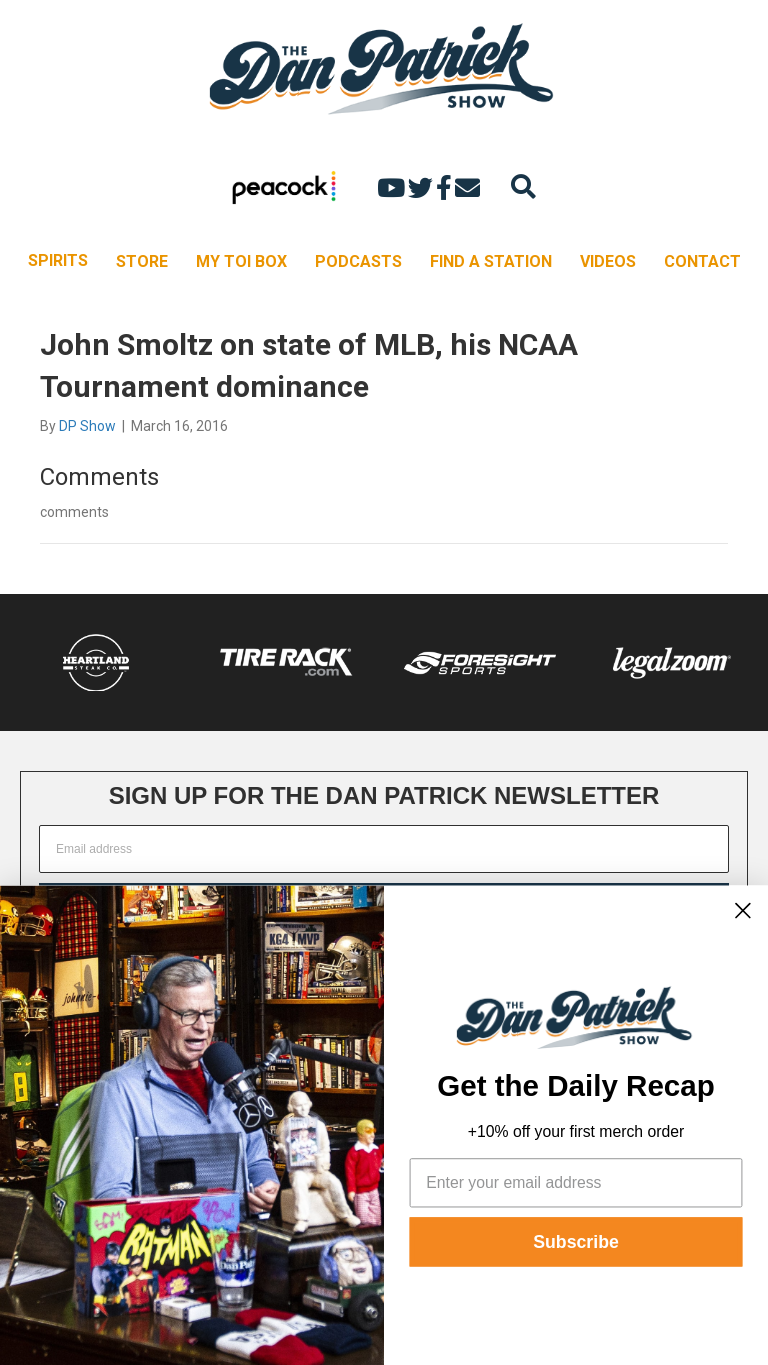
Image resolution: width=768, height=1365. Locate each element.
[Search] (523, 186)
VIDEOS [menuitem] (608, 261)
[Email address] (384, 849)
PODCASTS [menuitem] (358, 261)
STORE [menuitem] (142, 261)
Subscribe (576, 1242)
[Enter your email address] (576, 1182)
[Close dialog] (743, 910)
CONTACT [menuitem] (702, 261)
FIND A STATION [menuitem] (491, 261)
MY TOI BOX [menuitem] (241, 261)
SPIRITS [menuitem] (58, 260)
